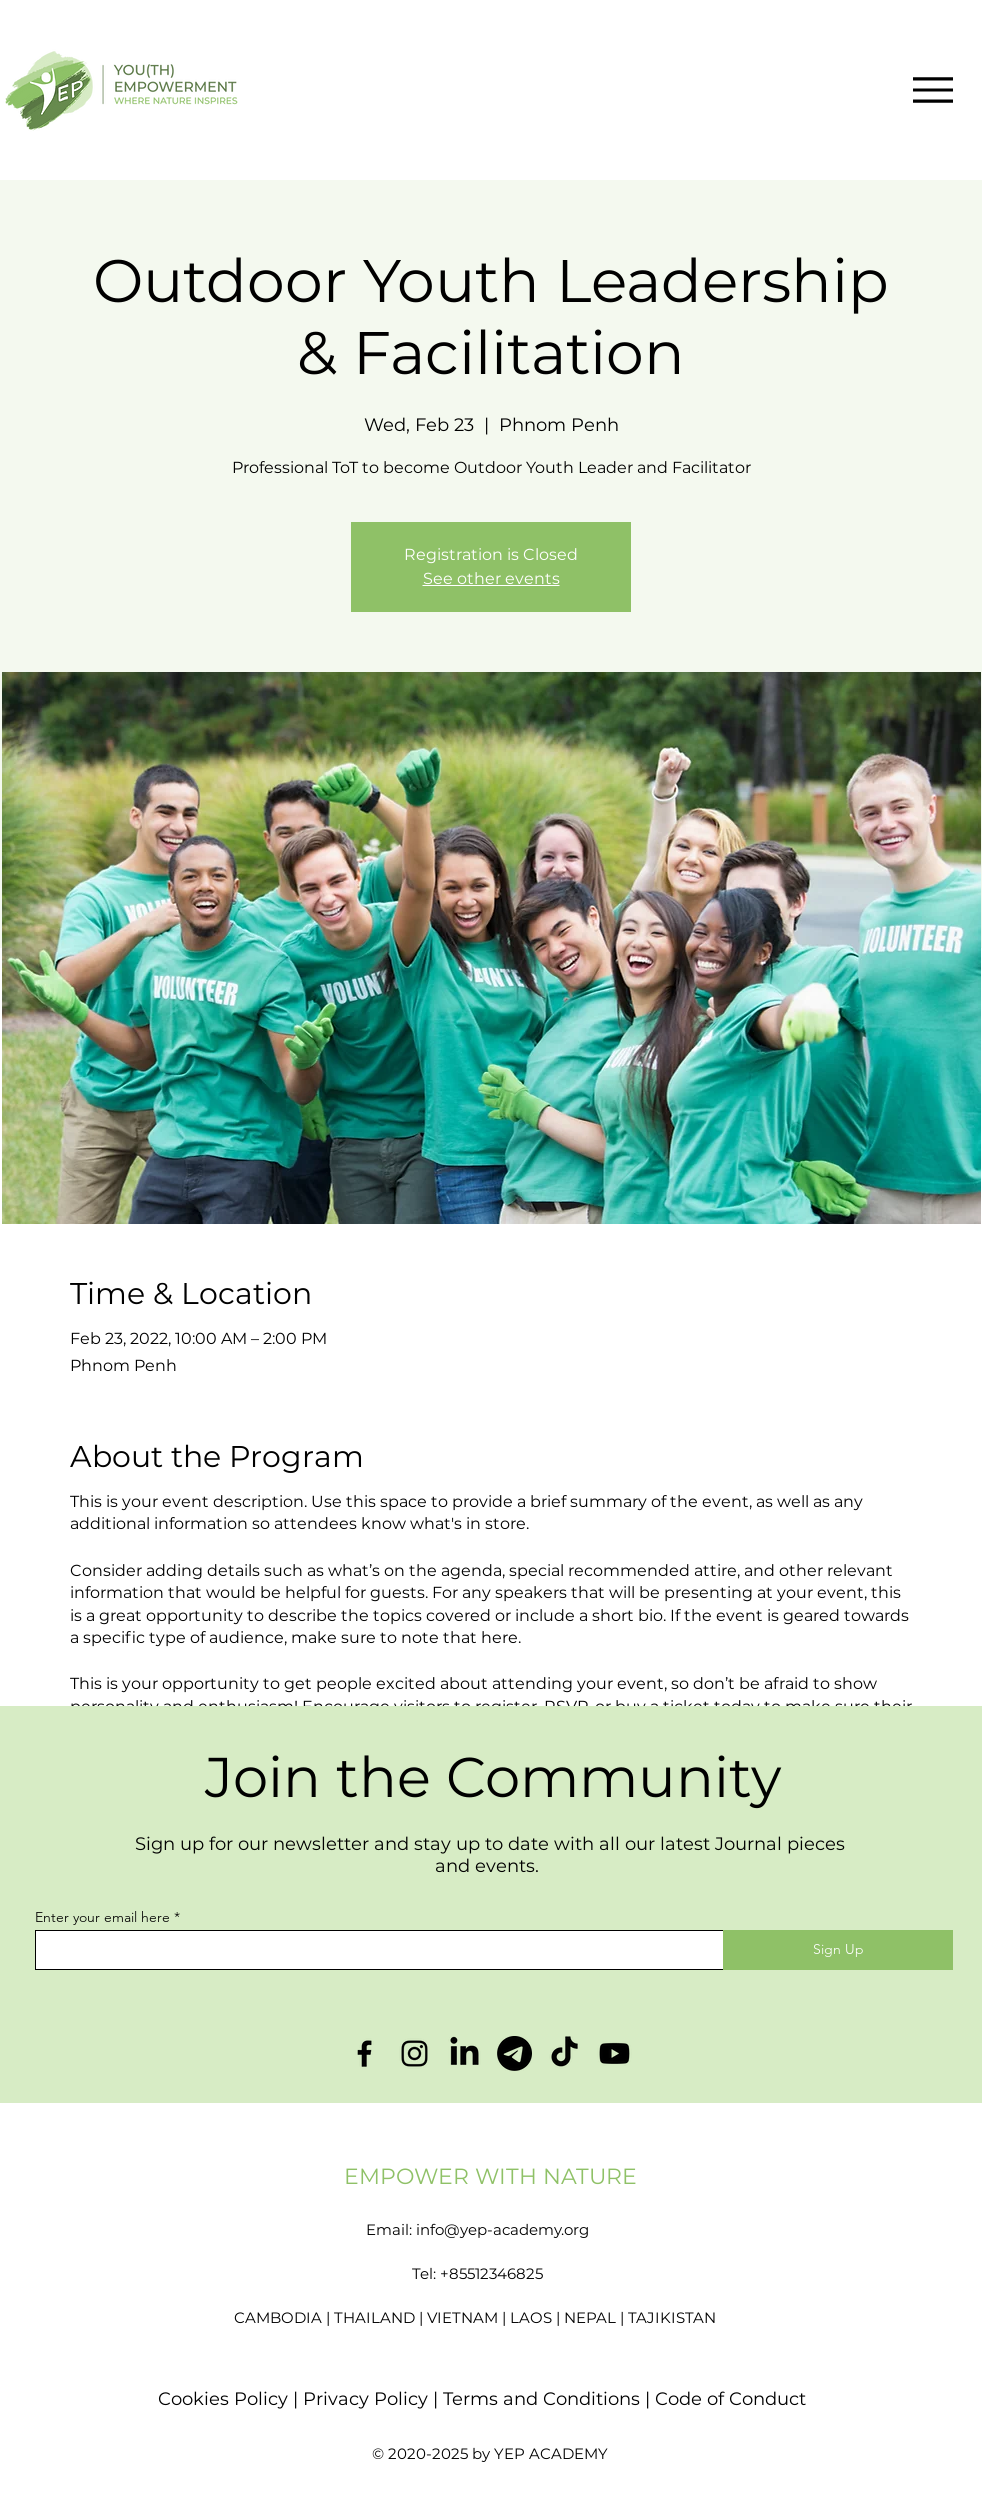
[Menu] (932, 89)
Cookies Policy (223, 2399)
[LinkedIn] (464, 2053)
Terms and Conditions (541, 2399)
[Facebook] (364, 2053)
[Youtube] (614, 2053)
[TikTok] (564, 2053)
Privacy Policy (368, 2399)
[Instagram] (414, 2053)
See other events (491, 578)
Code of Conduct (730, 2399)
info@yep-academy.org (502, 2229)
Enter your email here (102, 1917)
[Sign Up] (838, 1950)
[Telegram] (514, 2053)
